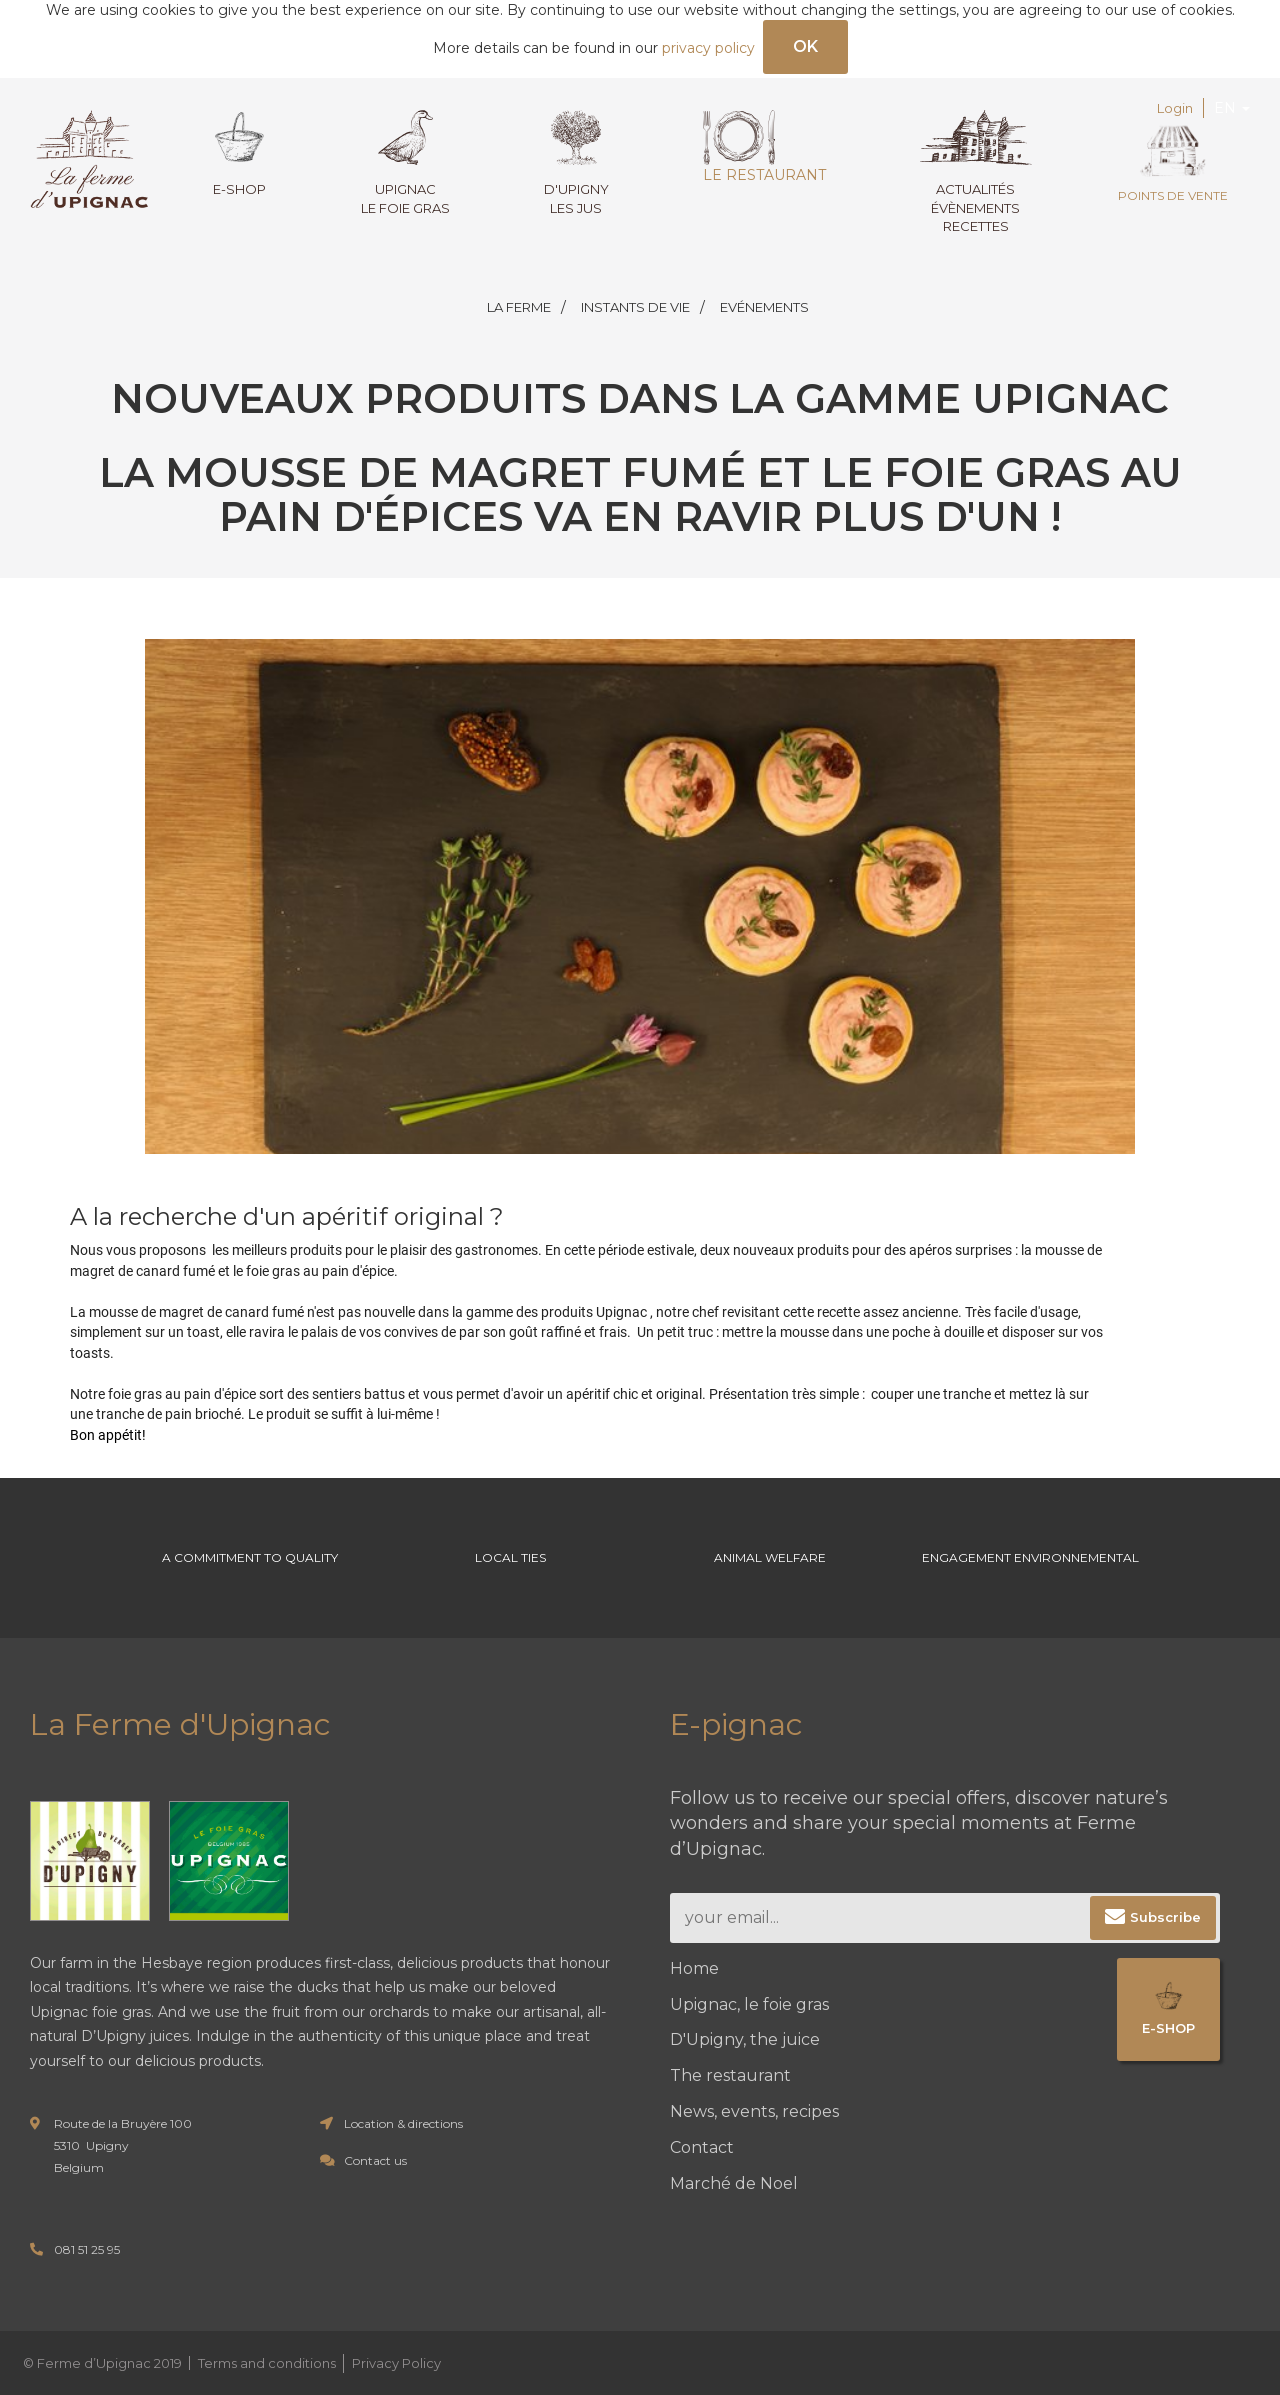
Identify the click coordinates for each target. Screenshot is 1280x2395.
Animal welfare (770, 1557)
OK (805, 46)
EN (1232, 108)
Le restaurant (764, 147)
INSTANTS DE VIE (635, 307)
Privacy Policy (396, 2363)
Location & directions (403, 2123)
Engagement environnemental (1030, 1557)
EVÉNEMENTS (764, 307)
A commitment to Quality (250, 1557)
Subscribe (1165, 1917)
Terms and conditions (267, 2363)
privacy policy (708, 48)
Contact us (375, 2160)
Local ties (510, 1557)
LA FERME (519, 307)
